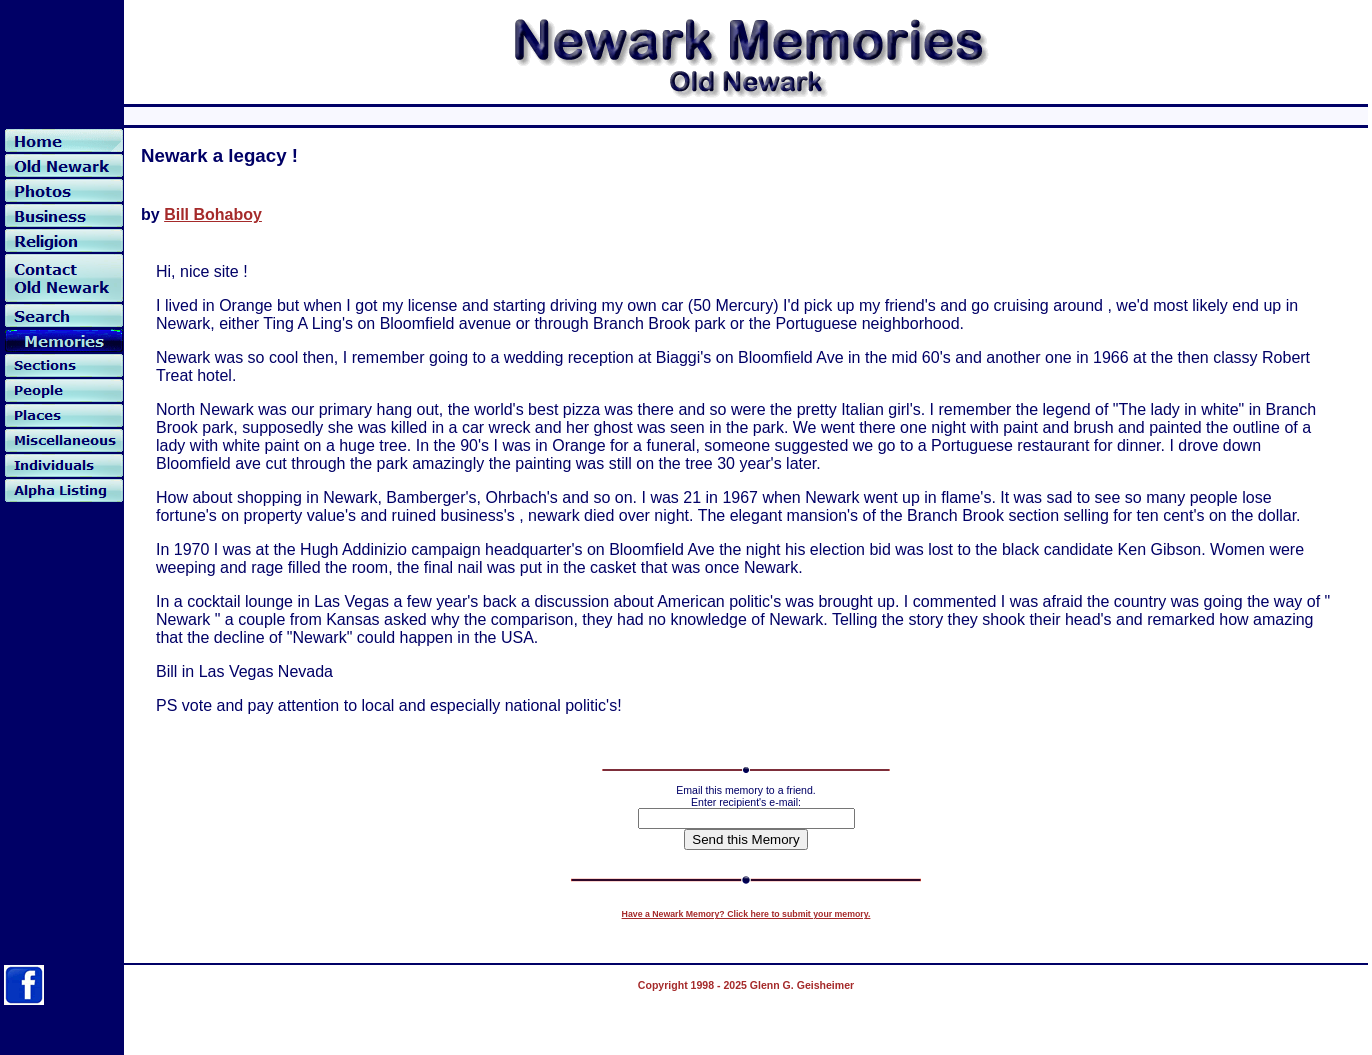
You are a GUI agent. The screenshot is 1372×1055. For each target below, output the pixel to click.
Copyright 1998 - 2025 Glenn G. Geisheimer (746, 985)
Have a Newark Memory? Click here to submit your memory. (746, 914)
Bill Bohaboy (213, 214)
